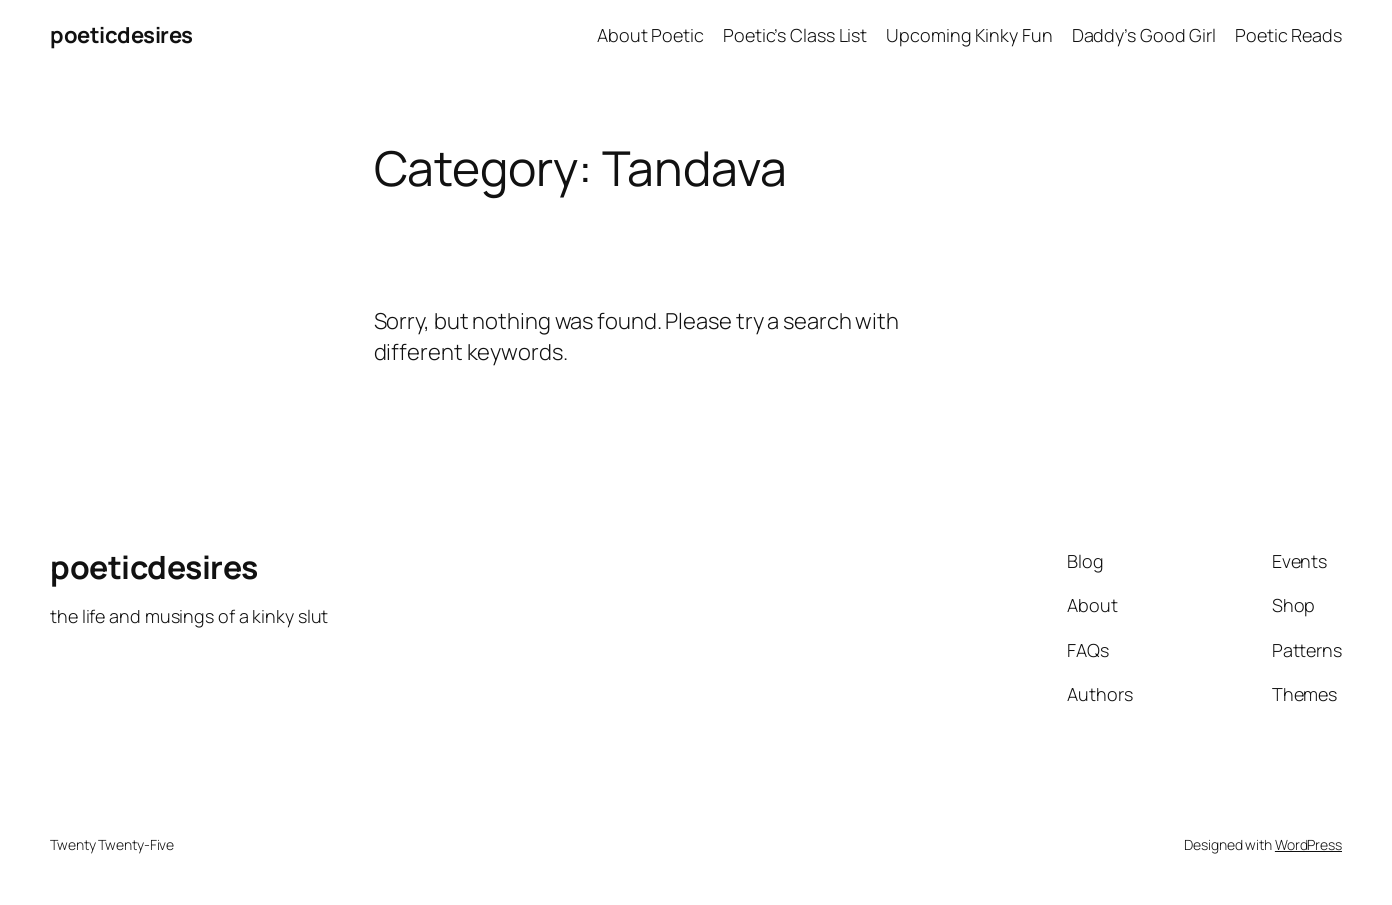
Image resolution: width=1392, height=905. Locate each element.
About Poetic (650, 35)
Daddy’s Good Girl (1144, 35)
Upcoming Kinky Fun (969, 35)
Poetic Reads (1288, 35)
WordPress (1308, 844)
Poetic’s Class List (795, 35)
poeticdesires (121, 35)
